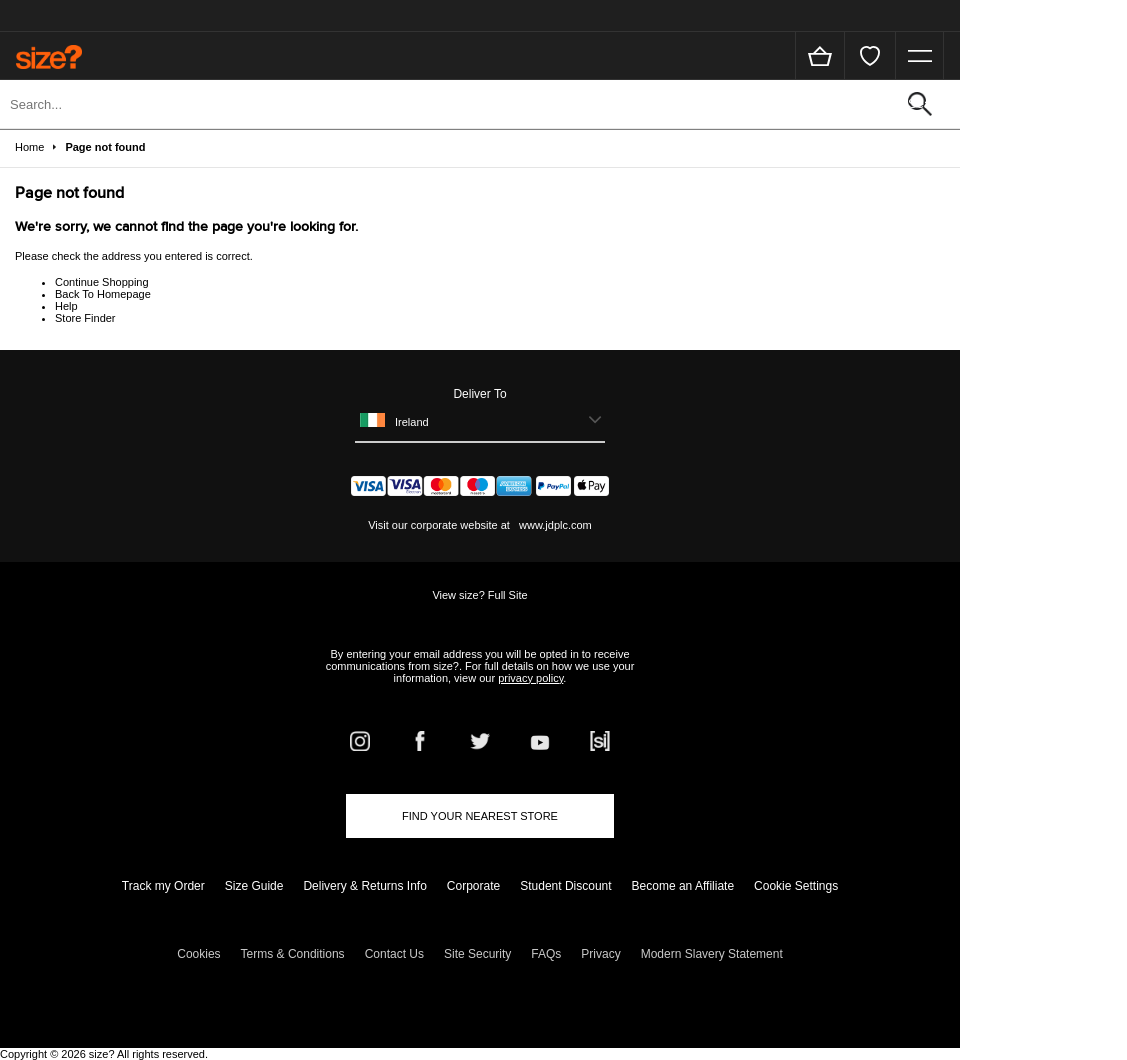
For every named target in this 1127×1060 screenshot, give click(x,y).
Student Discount (565, 886)
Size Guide (254, 886)
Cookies (198, 954)
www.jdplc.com (554, 525)
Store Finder (85, 318)
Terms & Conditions (293, 954)
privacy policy (530, 678)
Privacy (600, 954)
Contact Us (394, 954)
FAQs (546, 954)
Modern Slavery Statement (712, 954)
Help (66, 306)
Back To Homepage (103, 294)
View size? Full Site (479, 595)
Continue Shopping (102, 282)
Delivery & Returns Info (364, 886)
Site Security (477, 954)
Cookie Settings (796, 886)
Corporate (473, 886)
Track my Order (163, 886)
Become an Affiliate (683, 886)
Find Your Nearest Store (480, 816)
